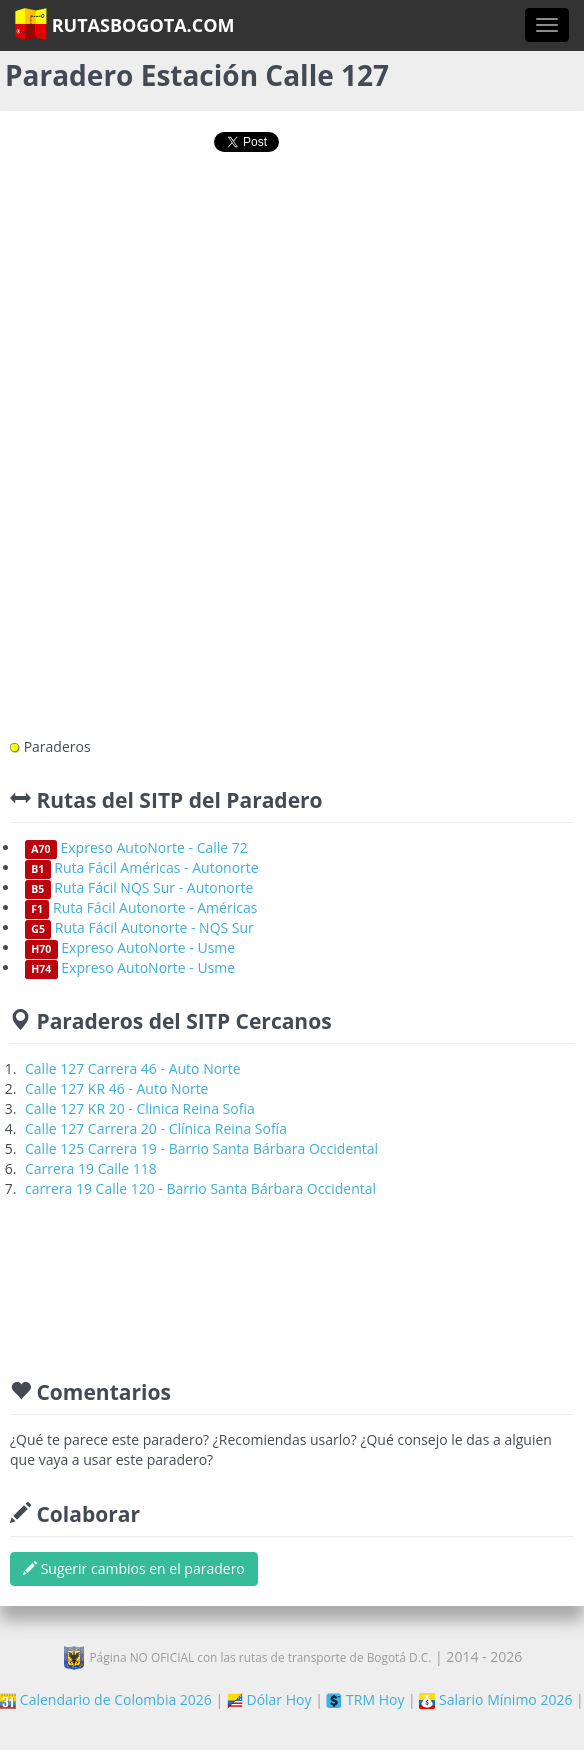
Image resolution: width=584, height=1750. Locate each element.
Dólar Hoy (269, 1699)
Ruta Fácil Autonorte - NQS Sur (139, 927)
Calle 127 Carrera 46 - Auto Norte (133, 1068)
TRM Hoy (365, 1699)
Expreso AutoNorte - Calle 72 (136, 847)
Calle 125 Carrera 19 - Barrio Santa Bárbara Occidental (201, 1148)
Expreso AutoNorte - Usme (130, 947)
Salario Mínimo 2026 (495, 1699)
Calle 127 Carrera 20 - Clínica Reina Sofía (156, 1128)
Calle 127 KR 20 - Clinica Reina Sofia (140, 1108)
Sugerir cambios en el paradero (134, 1568)
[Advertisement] (292, 237)
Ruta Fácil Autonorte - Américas (141, 907)
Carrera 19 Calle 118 (91, 1168)
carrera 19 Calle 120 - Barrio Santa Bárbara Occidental (200, 1188)
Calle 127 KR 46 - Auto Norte (116, 1088)
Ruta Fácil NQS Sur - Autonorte (139, 887)
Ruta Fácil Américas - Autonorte (142, 867)
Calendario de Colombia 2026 (106, 1699)
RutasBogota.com (124, 24)
